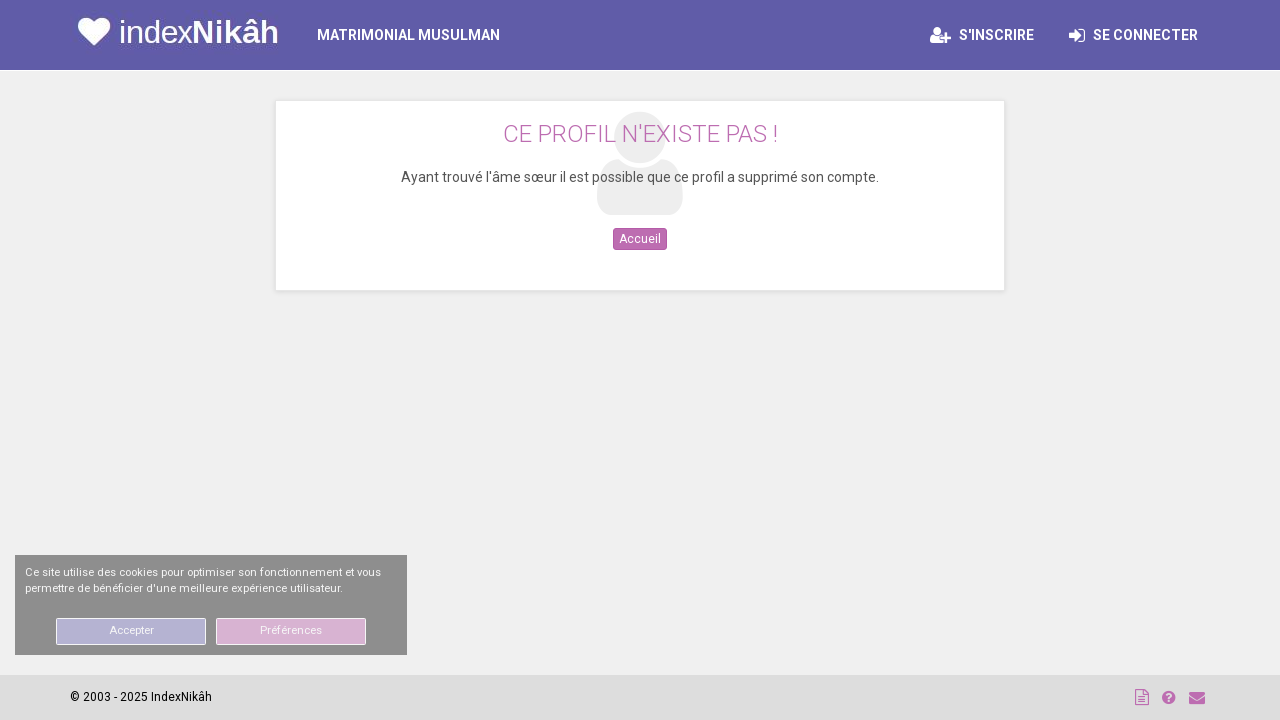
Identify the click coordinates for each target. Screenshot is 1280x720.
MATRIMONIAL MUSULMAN (408, 35)
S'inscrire (982, 35)
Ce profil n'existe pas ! (640, 134)
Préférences (291, 630)
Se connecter (1139, 35)
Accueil (640, 239)
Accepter (131, 630)
